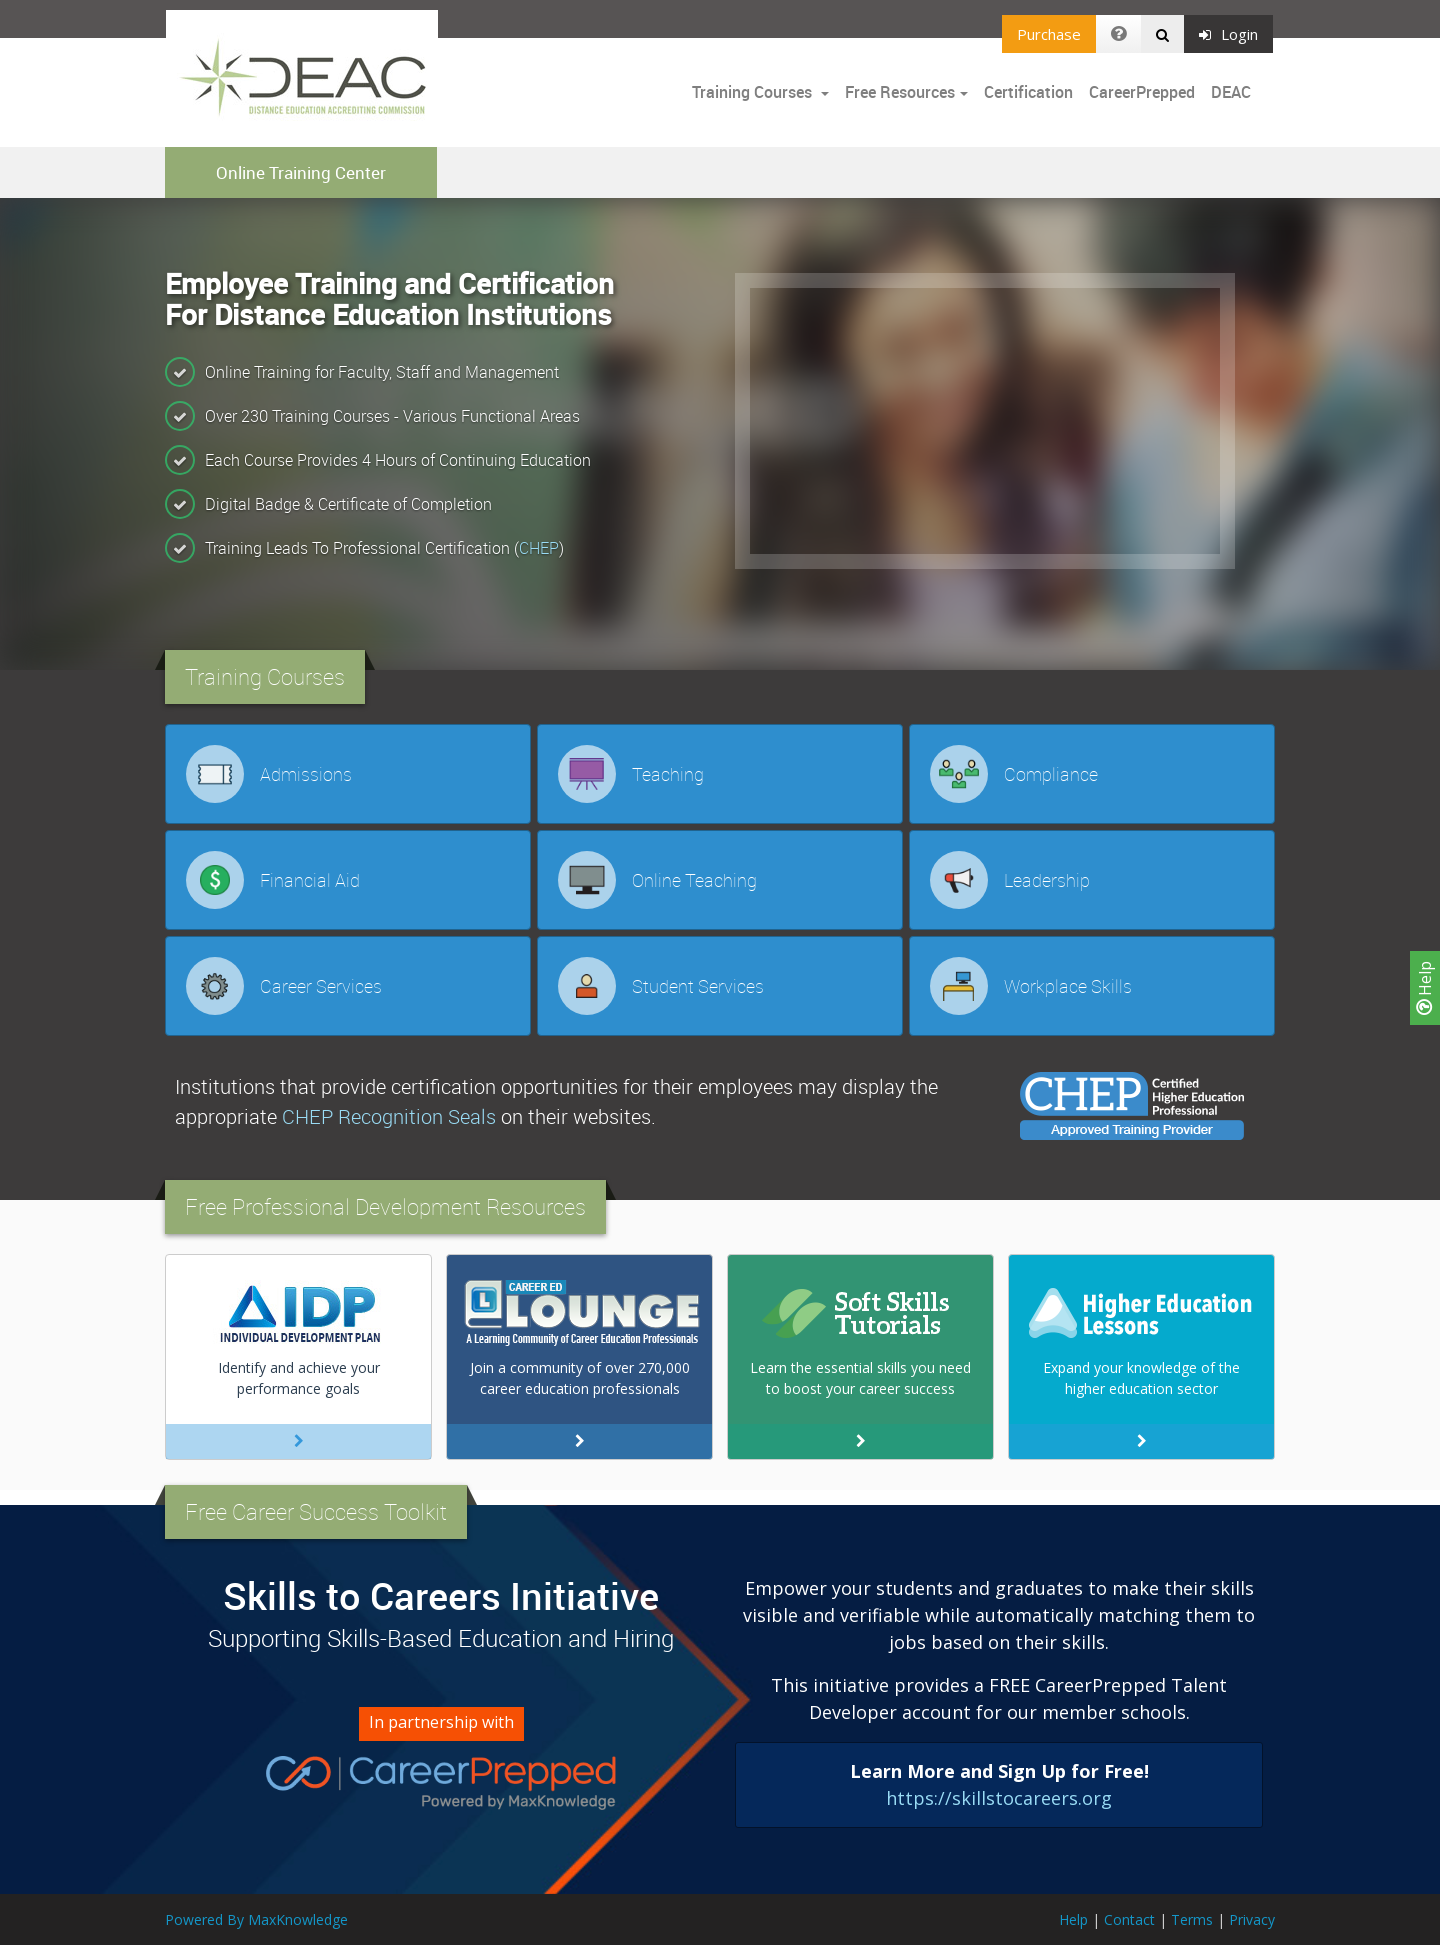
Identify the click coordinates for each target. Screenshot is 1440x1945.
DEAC (1231, 92)
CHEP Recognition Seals (389, 1116)
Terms (1192, 1919)
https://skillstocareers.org (999, 1798)
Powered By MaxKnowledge (256, 1919)
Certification (1028, 92)
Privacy (1252, 1919)
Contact (1129, 1919)
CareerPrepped (1142, 92)
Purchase (1049, 34)
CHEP (539, 548)
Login (1228, 34)
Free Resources (900, 92)
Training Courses (754, 92)
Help (1425, 988)
